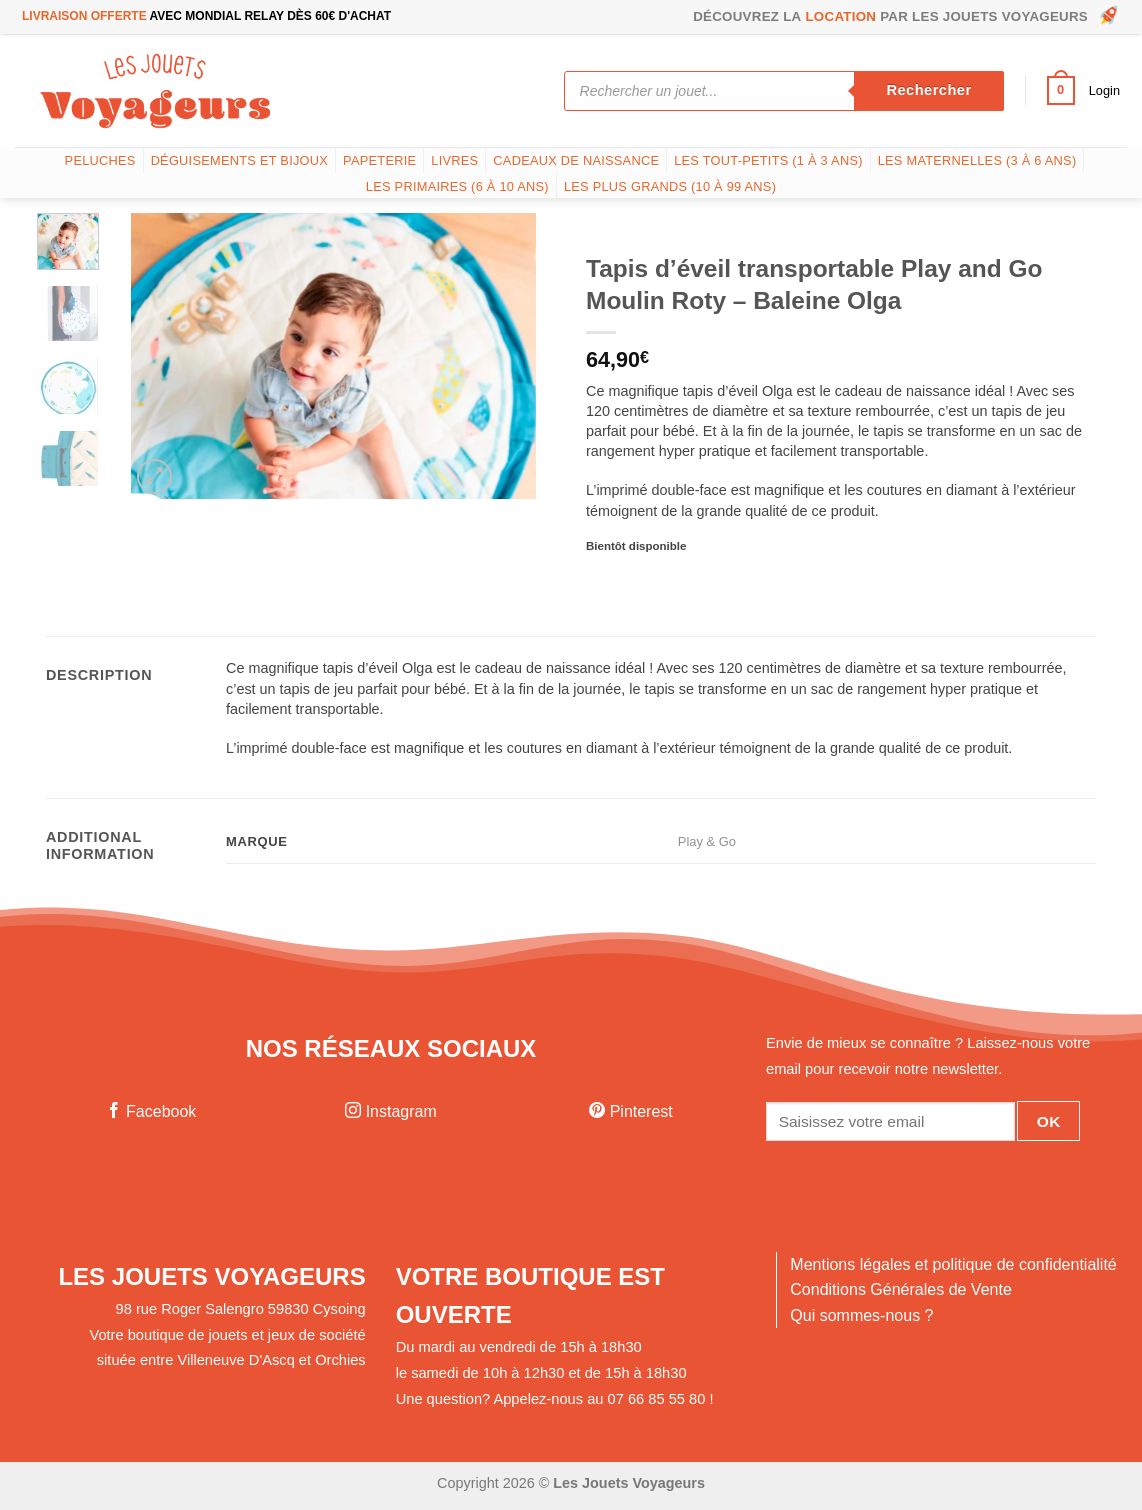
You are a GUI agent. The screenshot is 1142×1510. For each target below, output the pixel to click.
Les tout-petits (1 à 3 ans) (768, 160)
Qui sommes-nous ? (861, 1315)
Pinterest (631, 1111)
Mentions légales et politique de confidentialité (953, 1264)
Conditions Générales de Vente (900, 1289)
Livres (454, 160)
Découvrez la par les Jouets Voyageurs (906, 17)
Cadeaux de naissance (576, 160)
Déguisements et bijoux (239, 160)
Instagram (391, 1111)
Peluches (100, 160)
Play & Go (707, 841)
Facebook (151, 1111)
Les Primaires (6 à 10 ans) (457, 186)
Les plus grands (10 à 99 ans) (670, 186)
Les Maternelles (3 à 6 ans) (977, 160)
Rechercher (928, 90)
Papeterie (379, 160)
